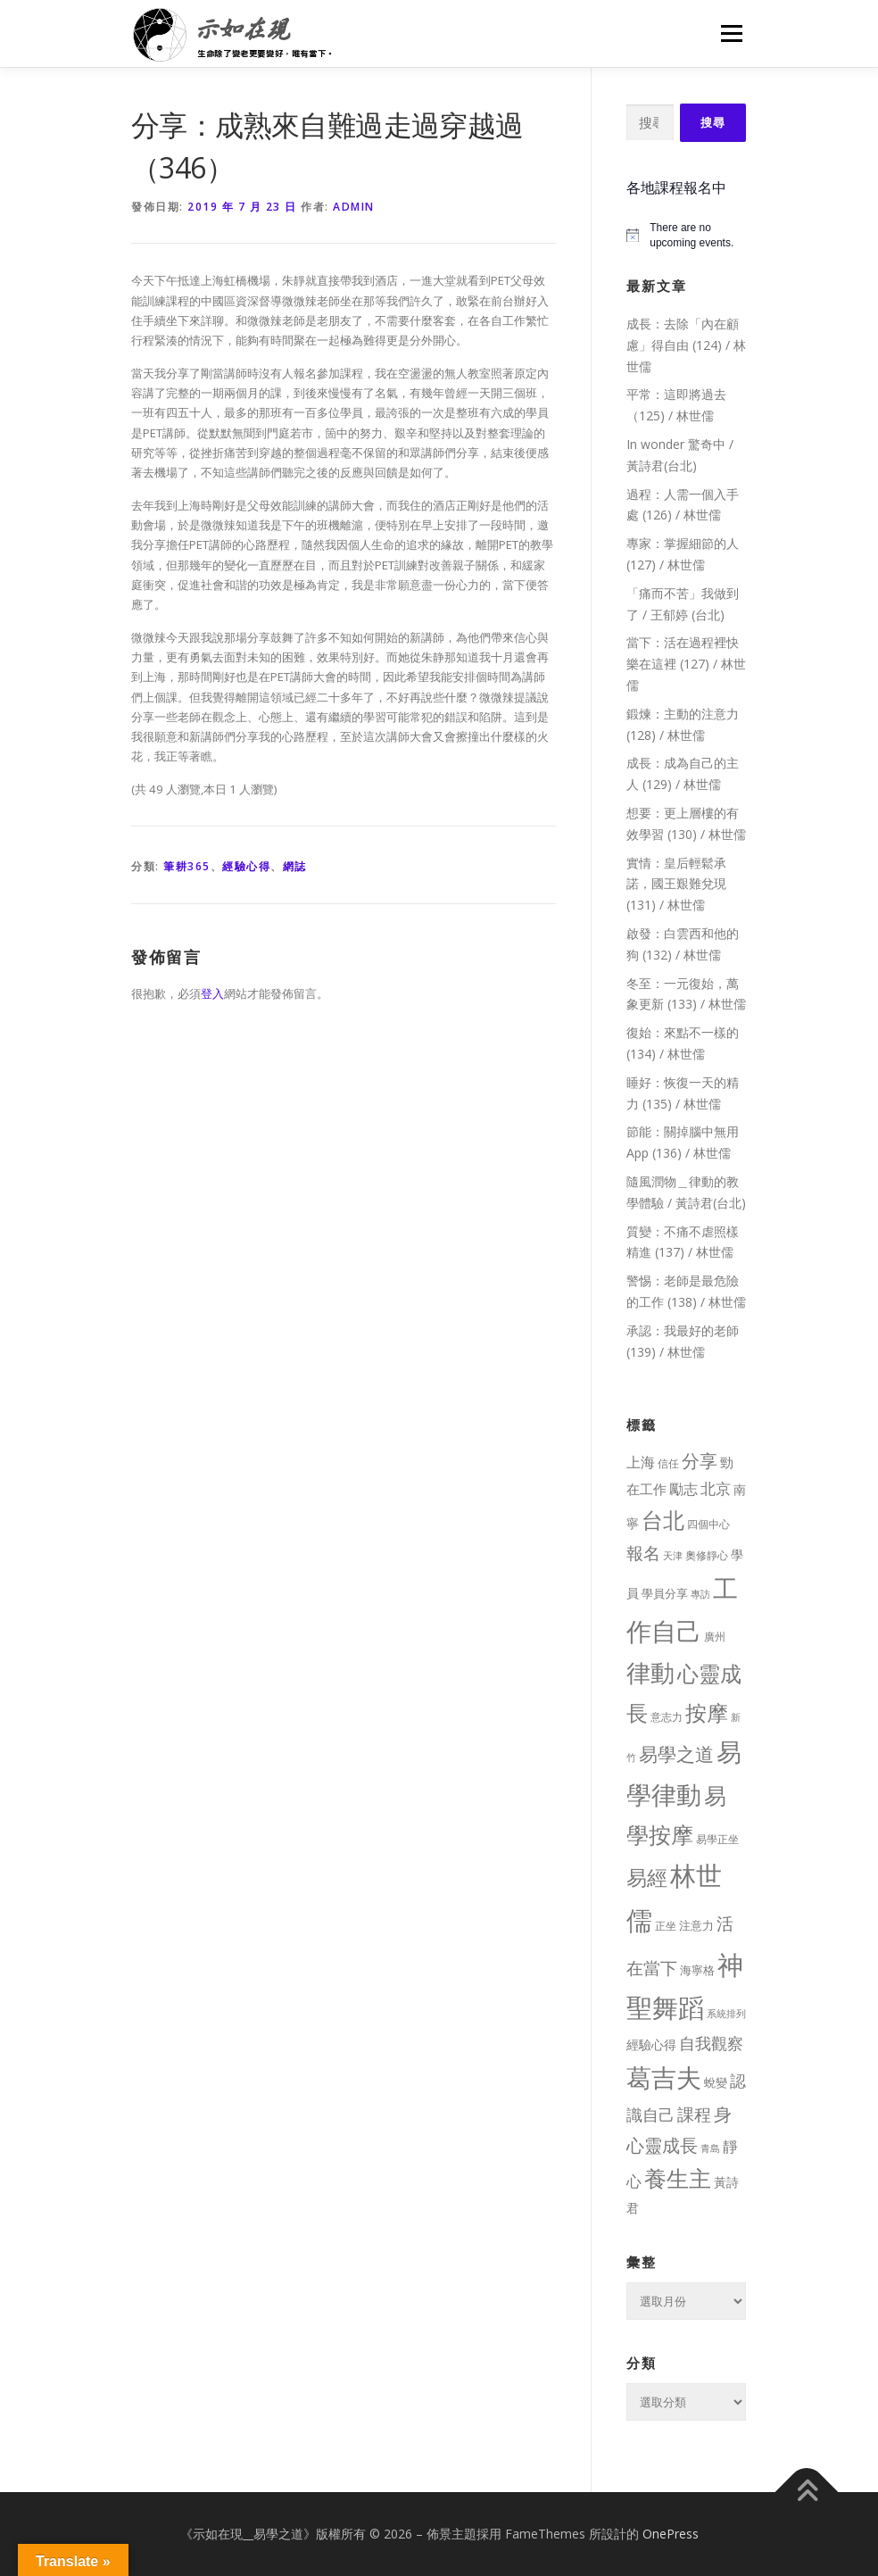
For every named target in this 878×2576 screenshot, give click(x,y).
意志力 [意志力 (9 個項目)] (666, 1716)
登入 (212, 993)
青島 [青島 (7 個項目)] (710, 2148)
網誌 (295, 866)
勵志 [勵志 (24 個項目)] (683, 1489)
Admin (354, 206)
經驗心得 (246, 866)
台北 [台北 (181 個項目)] (663, 1519)
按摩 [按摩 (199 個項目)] (706, 1712)
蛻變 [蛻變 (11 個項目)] (715, 2082)
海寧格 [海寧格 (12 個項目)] (697, 1970)
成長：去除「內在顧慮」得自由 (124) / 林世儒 (686, 345)
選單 (729, 33)
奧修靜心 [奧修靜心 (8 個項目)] (706, 1555)
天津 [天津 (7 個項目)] (673, 1555)
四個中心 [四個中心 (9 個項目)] (708, 1524)
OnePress (670, 2533)
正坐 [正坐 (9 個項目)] (665, 1925)
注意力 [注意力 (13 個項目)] (696, 1925)
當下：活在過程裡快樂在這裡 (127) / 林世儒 (686, 664)
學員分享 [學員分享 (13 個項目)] (665, 1593)
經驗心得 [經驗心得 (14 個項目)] (651, 2044)
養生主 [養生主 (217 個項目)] (677, 2178)
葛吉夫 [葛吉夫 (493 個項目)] (663, 2077)
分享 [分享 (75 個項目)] (699, 1460)
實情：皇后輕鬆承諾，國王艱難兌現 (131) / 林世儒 (676, 884)
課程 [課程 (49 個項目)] (694, 2114)
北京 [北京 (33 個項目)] (715, 1488)
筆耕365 (187, 866)
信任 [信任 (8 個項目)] (668, 1463)
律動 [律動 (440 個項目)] (650, 1672)
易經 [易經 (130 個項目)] (646, 1877)
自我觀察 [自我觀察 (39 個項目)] (711, 2043)
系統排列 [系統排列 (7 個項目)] (726, 2013)
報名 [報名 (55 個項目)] (643, 1553)
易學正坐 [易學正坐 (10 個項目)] (717, 1839)
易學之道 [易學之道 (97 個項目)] (676, 1753)
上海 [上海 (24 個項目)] (640, 1462)
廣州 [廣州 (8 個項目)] (714, 1636)
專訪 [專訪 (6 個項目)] (700, 1594)
